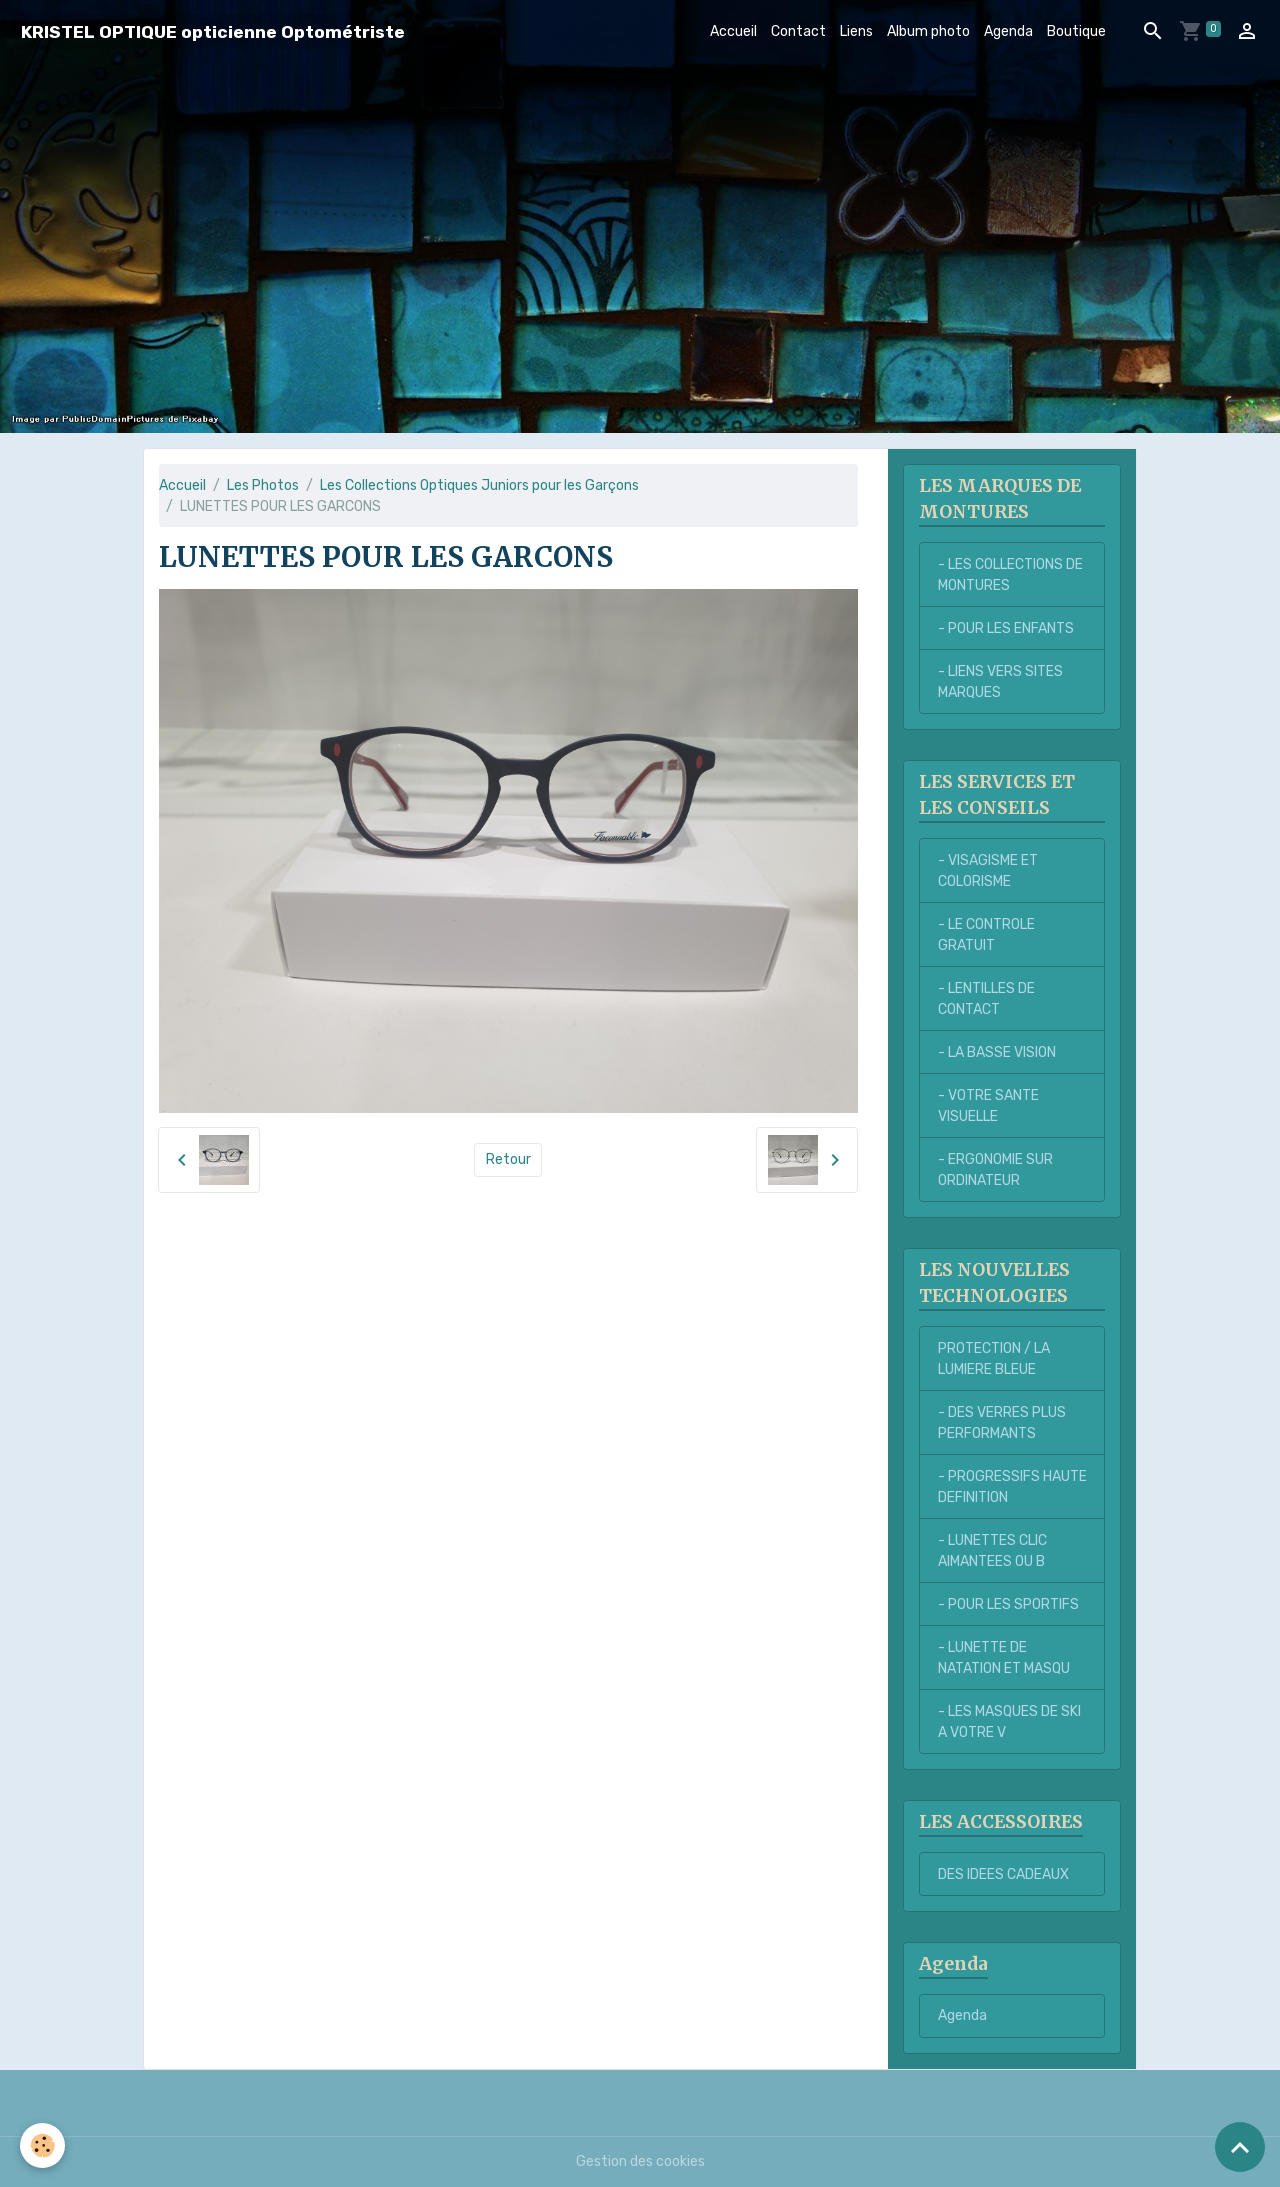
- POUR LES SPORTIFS (1008, 1604)
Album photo (928, 31)
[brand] (213, 31)
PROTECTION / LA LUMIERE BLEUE (994, 1359)
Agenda (1008, 31)
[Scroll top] (1240, 2147)
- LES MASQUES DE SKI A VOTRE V (1009, 1722)
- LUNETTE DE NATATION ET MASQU (1004, 1658)
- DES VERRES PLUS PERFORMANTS (1002, 1423)
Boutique (1076, 31)
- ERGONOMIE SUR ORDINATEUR (995, 1170)
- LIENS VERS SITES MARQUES (1000, 682)
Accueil (733, 31)
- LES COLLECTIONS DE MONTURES (1010, 575)
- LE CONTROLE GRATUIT (986, 935)
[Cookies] (42, 2145)
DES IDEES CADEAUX (1003, 1874)
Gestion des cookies (640, 2161)
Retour (508, 1159)
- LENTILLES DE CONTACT (986, 999)
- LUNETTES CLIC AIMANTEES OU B (992, 1551)
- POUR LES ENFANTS (1006, 628)
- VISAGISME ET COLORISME (988, 871)
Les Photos (263, 485)
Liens (856, 31)
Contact (798, 31)
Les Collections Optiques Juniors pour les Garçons (479, 485)
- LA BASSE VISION (997, 1052)
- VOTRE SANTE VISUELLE (988, 1106)
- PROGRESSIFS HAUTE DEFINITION (1012, 1487)
